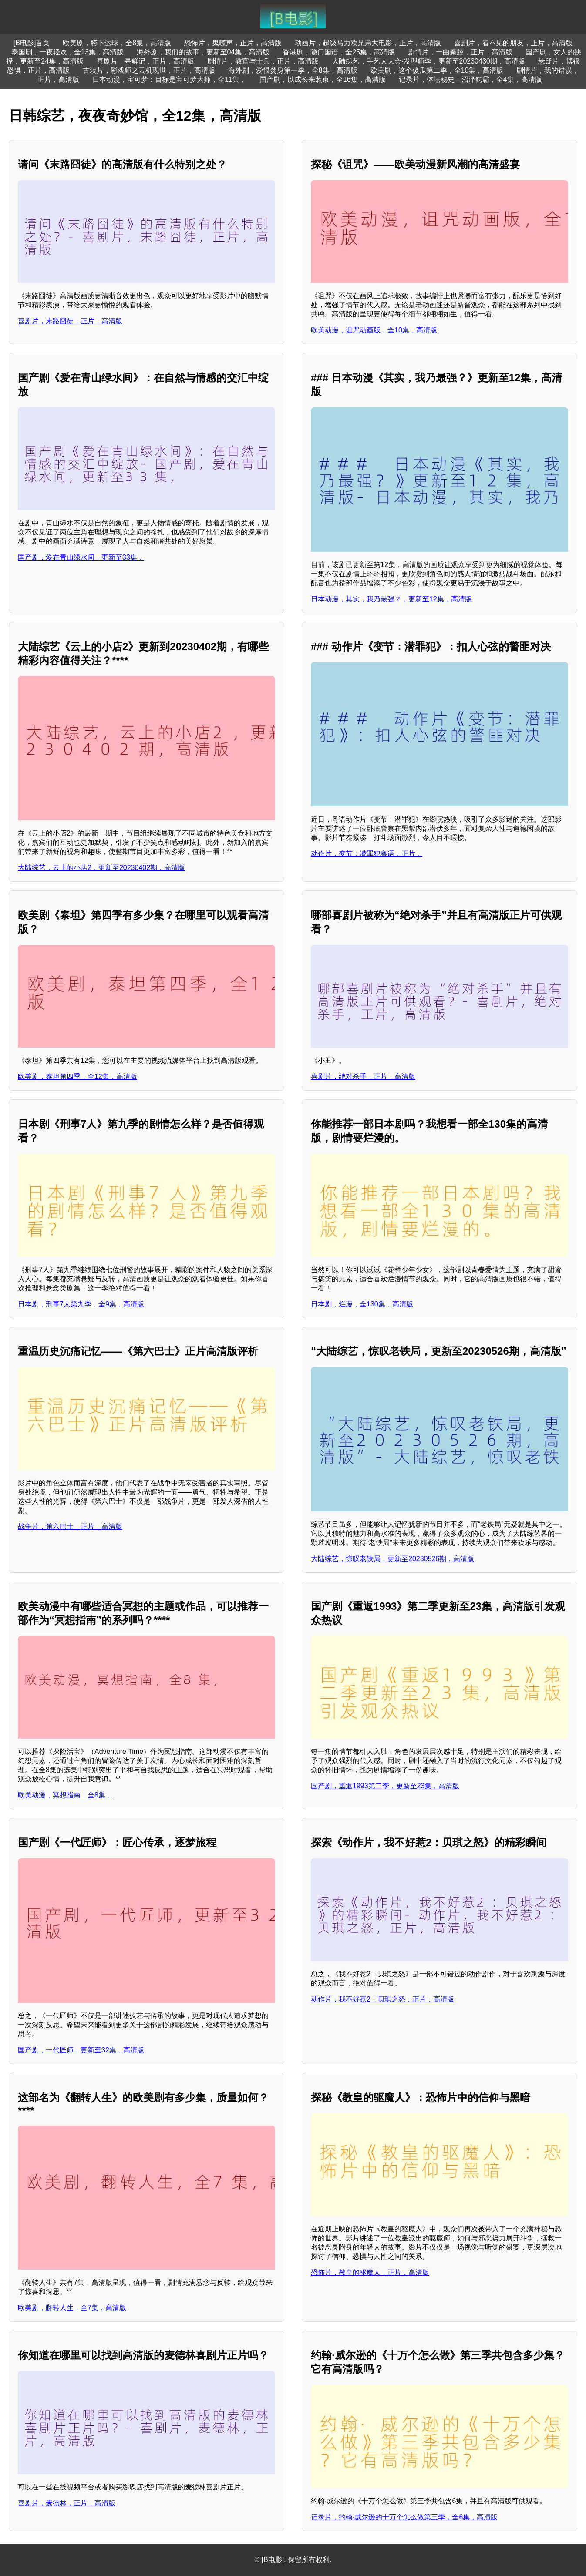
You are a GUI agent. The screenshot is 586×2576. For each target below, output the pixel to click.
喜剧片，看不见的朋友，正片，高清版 (513, 43)
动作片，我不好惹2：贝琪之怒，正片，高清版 (382, 1999)
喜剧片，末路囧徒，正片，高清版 (70, 321)
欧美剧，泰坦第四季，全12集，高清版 (77, 1076)
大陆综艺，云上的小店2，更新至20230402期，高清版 (101, 867)
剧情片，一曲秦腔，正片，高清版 (460, 52)
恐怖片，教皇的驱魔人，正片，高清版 (370, 2272)
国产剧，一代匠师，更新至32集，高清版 (81, 2050)
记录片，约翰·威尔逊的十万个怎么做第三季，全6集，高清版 (404, 2517)
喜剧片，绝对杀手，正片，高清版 (363, 1076)
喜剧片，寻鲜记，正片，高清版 (145, 61)
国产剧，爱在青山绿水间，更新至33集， (81, 557)
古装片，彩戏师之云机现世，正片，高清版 (149, 70)
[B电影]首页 (31, 43)
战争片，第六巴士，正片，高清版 (70, 1526)
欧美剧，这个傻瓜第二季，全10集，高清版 (437, 70)
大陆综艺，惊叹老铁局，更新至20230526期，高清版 (392, 1558)
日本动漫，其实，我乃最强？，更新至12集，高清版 (391, 599)
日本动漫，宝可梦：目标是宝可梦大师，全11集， (169, 79)
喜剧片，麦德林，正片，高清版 (66, 2503)
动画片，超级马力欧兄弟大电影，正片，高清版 (368, 43)
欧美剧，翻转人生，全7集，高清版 (72, 2307)
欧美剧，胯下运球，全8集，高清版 (117, 43)
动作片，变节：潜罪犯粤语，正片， (366, 853)
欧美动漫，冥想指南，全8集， (65, 1795)
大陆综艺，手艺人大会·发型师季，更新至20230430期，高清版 (428, 61)
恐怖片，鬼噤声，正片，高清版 (233, 43)
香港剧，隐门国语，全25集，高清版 (339, 52)
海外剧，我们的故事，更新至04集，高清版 (203, 52)
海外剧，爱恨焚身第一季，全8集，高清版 (292, 70)
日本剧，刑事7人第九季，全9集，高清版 (81, 1304)
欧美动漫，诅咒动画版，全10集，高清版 (374, 330)
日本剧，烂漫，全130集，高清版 (362, 1304)
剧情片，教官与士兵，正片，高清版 (263, 61)
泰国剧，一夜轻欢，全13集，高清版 (67, 52)
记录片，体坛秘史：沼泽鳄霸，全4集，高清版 (470, 79)
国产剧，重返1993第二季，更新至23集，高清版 (385, 1786)
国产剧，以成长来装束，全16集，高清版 (322, 79)
